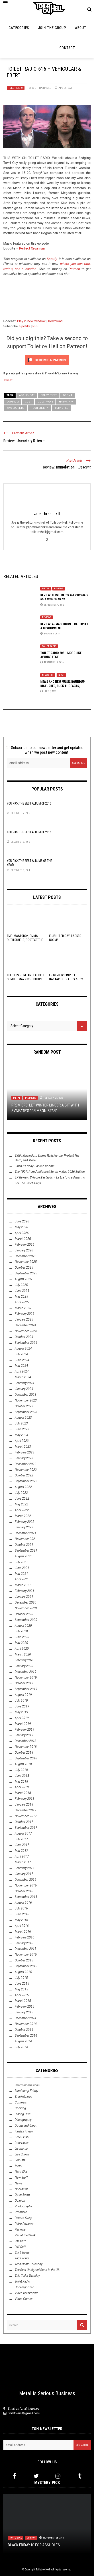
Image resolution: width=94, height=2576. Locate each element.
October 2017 (24, 1822)
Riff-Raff (20, 2247)
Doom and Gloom (26, 2125)
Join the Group (52, 28)
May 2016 (21, 1920)
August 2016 (23, 1902)
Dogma (67, 395)
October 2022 (24, 1475)
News (61, 675)
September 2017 (26, 1827)
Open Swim (22, 2194)
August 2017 (23, 1833)
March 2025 (23, 1308)
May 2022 (21, 1504)
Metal (45, 588)
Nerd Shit (21, 2172)
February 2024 (24, 1383)
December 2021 (25, 1533)
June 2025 (22, 1290)
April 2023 (22, 1441)
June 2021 (22, 1568)
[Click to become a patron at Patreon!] (47, 360)
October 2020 (24, 1614)
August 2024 (23, 1348)
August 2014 (23, 2041)
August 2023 (23, 1417)
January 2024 (24, 1389)
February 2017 (24, 1868)
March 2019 (23, 1724)
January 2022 (24, 1527)
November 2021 (26, 1539)
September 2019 (26, 1689)
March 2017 (23, 1862)
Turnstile (61, 408)
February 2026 (24, 1244)
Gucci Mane (45, 401)
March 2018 (23, 1793)
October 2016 (24, 1891)
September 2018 (26, 1758)
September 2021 (26, 1550)
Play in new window (31, 321)
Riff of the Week (25, 2235)
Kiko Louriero (15, 408)
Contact (67, 48)
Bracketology (23, 2096)
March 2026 (23, 1239)
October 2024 (24, 1337)
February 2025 (24, 1313)
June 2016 (22, 1914)
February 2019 (24, 1729)
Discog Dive (23, 2114)
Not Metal (21, 2189)
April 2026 (22, 1233)
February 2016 (24, 1937)
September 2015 (26, 1966)
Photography (23, 2206)
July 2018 (21, 1770)
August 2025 (23, 1279)
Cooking (20, 2108)
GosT (28, 401)
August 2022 (23, 1487)
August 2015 (23, 1972)
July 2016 (21, 1908)
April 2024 (22, 1371)
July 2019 (21, 1700)
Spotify (52, 259)
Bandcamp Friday (26, 2091)
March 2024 (23, 1377)
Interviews (22, 2143)
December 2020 (25, 1602)
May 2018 (21, 1781)
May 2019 (21, 1712)
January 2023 (24, 1458)
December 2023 (25, 1394)
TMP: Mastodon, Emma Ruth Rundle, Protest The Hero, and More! (25, 940)
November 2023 (26, 1400)
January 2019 (24, 1735)
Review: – (26, 440)
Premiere (30, 1097)
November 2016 (26, 1885)
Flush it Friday (24, 2131)
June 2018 (22, 1775)
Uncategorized (24, 2287)
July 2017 (21, 1839)
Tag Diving (22, 2258)
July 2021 (21, 1562)
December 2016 (25, 1879)
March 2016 (23, 1931)
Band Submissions (27, 2085)
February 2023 (24, 1452)
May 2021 (21, 1573)
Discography (23, 2120)
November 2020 (26, 1608)
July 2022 (21, 1492)
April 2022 (22, 1510)
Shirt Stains (22, 2252)
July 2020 (21, 1631)
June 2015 (22, 1983)
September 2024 (26, 1342)
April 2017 (22, 1856)
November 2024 (26, 1331)
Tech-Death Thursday (28, 2264)
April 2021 (22, 1579)
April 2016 (22, 1926)
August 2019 (23, 1695)
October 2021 (24, 1544)
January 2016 (24, 1943)
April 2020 (22, 1648)
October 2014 (24, 2029)
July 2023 (21, 1423)
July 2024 (21, 1354)
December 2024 (25, 1325)
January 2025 (24, 1319)
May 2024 (21, 1365)
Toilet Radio (15, 88)
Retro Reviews (24, 2223)
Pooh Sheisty (40, 408)
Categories (19, 28)
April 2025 (22, 1302)
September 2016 (26, 1897)
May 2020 (21, 1643)
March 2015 (23, 2000)
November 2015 (26, 1954)
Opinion (20, 2200)
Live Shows (22, 2154)
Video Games (24, 2299)
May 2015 (21, 1989)
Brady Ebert (49, 395)
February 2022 (24, 1521)
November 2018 (26, 1746)
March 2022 (23, 1516)
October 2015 (24, 1960)
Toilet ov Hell (43, 2569)
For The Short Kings (28, 1183)
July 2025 (21, 1285)
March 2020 (23, 1654)
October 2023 (24, 1406)
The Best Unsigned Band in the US (37, 2270)
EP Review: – (66, 979)
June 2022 (22, 1498)
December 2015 (25, 1949)
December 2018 (25, 1741)
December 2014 (25, 2018)
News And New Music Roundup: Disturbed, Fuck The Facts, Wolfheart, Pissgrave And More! (64, 685)
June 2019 (22, 1706)
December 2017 (25, 1810)
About (80, 28)
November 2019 (26, 1677)
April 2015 (22, 1995)
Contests (21, 2102)
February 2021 (24, 1591)
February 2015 (24, 2006)
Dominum (12, 401)
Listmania (21, 2148)
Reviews (58, 588)
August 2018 (23, 1764)
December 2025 (25, 1256)
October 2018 (24, 1752)
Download (55, 321)
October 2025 (24, 1267)
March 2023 (23, 1446)
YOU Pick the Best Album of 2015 (29, 803)
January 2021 (24, 1596)
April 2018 (22, 1787)
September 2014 (26, 2035)
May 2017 (21, 1850)
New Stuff (47, 675)
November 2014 (26, 2024)
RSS (36, 326)
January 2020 (24, 1666)
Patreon (74, 269)
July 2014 (21, 2047)
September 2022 (26, 1481)
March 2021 (23, 1585)
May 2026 (21, 1227)
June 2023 (22, 1429)
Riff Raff (20, 2241)
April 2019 (22, 1718)
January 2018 (24, 1804)
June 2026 (22, 1221)
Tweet (7, 380)
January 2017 (24, 1874)
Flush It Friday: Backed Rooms (35, 1166)
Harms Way (66, 401)
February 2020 (24, 1660)
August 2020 (23, 1625)
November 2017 (26, 1816)
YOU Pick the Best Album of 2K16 (29, 832)
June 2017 (22, 1845)
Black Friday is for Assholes (34, 2545)
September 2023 (26, 1412)
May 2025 (21, 1296)
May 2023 (21, 1435)
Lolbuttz (20, 2160)
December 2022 (25, 1464)
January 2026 (24, 1250)
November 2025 (26, 1261)
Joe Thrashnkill (41, 88)
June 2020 (22, 1637)
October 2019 (24, 1683)
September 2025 (26, 1273)
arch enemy (27, 395)
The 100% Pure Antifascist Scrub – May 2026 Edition (50, 1171)
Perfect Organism (32, 248)
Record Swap (23, 2218)
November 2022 (26, 1470)
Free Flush (22, 2137)
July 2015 (21, 1977)
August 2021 (23, 1556)
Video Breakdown (26, 2293)
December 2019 (25, 1672)
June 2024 (22, 1360)
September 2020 (26, 1620)
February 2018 (24, 1798)
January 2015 (24, 2012)
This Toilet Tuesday (27, 2275)
